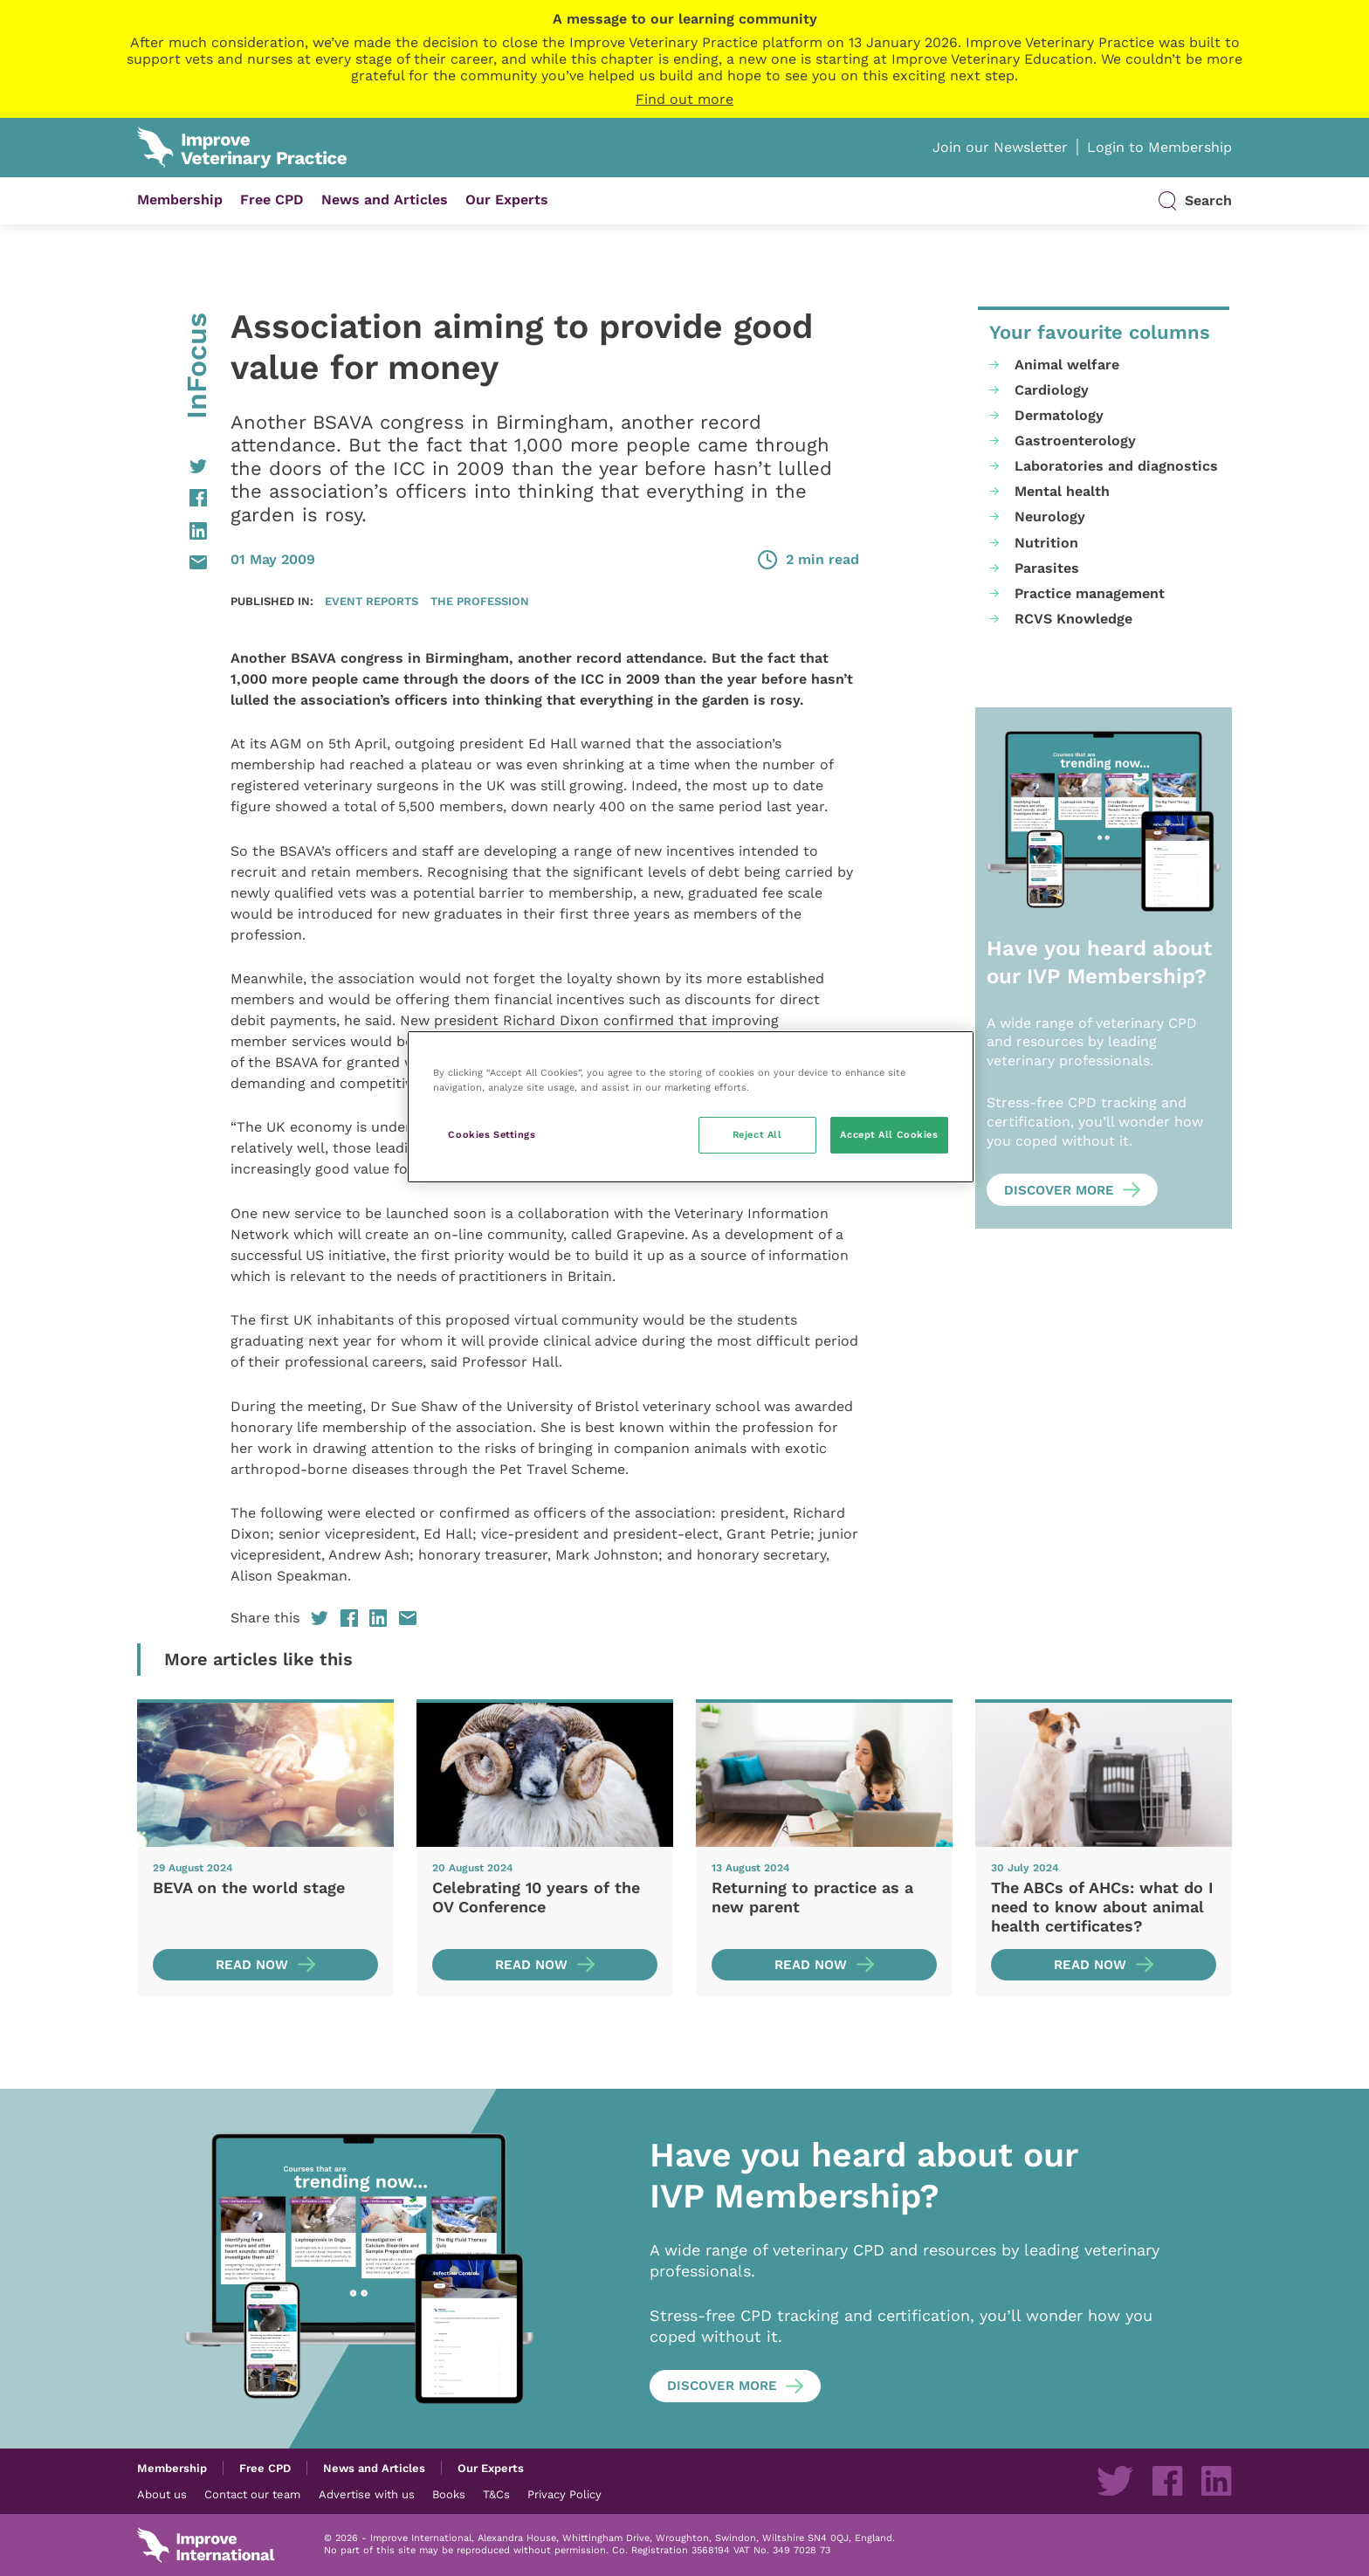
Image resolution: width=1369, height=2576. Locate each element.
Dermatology (1059, 415)
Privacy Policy (564, 2494)
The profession (479, 601)
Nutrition (1046, 542)
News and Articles (384, 199)
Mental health (1062, 491)
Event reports (371, 601)
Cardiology (1052, 390)
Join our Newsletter (1000, 147)
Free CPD (272, 199)
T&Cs (496, 2494)
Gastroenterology (1075, 440)
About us (162, 2494)
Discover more (1059, 1190)
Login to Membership (1159, 147)
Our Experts (506, 199)
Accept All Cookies (889, 1134)
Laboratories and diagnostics (1116, 466)
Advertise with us (367, 2494)
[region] (690, 1106)
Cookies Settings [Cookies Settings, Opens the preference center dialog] (491, 1134)
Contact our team (252, 2494)
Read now (252, 1965)
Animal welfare (1067, 364)
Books (448, 2494)
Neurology (1050, 516)
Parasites (1047, 568)
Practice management (1090, 593)
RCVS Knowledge (1073, 618)
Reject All (757, 1134)
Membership (180, 199)
